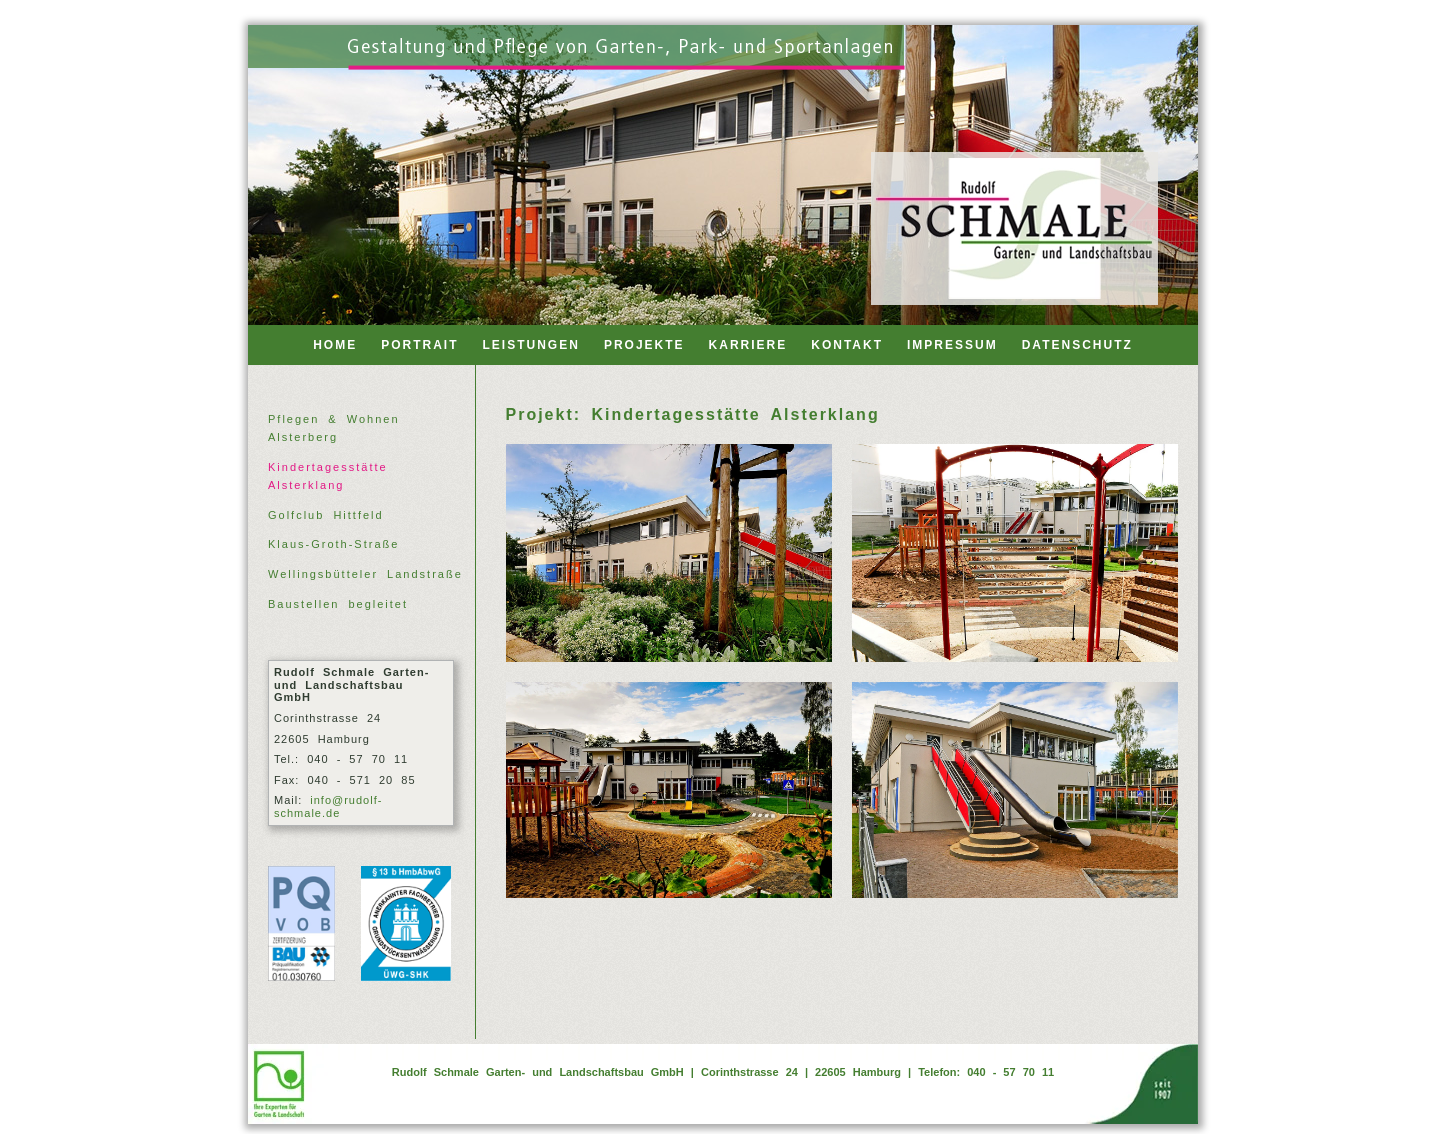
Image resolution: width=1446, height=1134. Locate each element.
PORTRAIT (419, 345)
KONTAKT (847, 345)
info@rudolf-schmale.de (328, 806)
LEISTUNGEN (531, 345)
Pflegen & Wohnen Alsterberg (334, 428)
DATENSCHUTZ (1077, 345)
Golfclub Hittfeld (326, 515)
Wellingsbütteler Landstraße (365, 574)
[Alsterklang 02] (1015, 553)
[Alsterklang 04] (1015, 790)
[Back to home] (1014, 228)
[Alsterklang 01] (669, 553)
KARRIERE (748, 345)
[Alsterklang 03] (669, 790)
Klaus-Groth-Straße (333, 544)
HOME (335, 345)
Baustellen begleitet (338, 604)
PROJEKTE (644, 345)
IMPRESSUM (952, 345)
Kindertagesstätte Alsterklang (328, 476)
